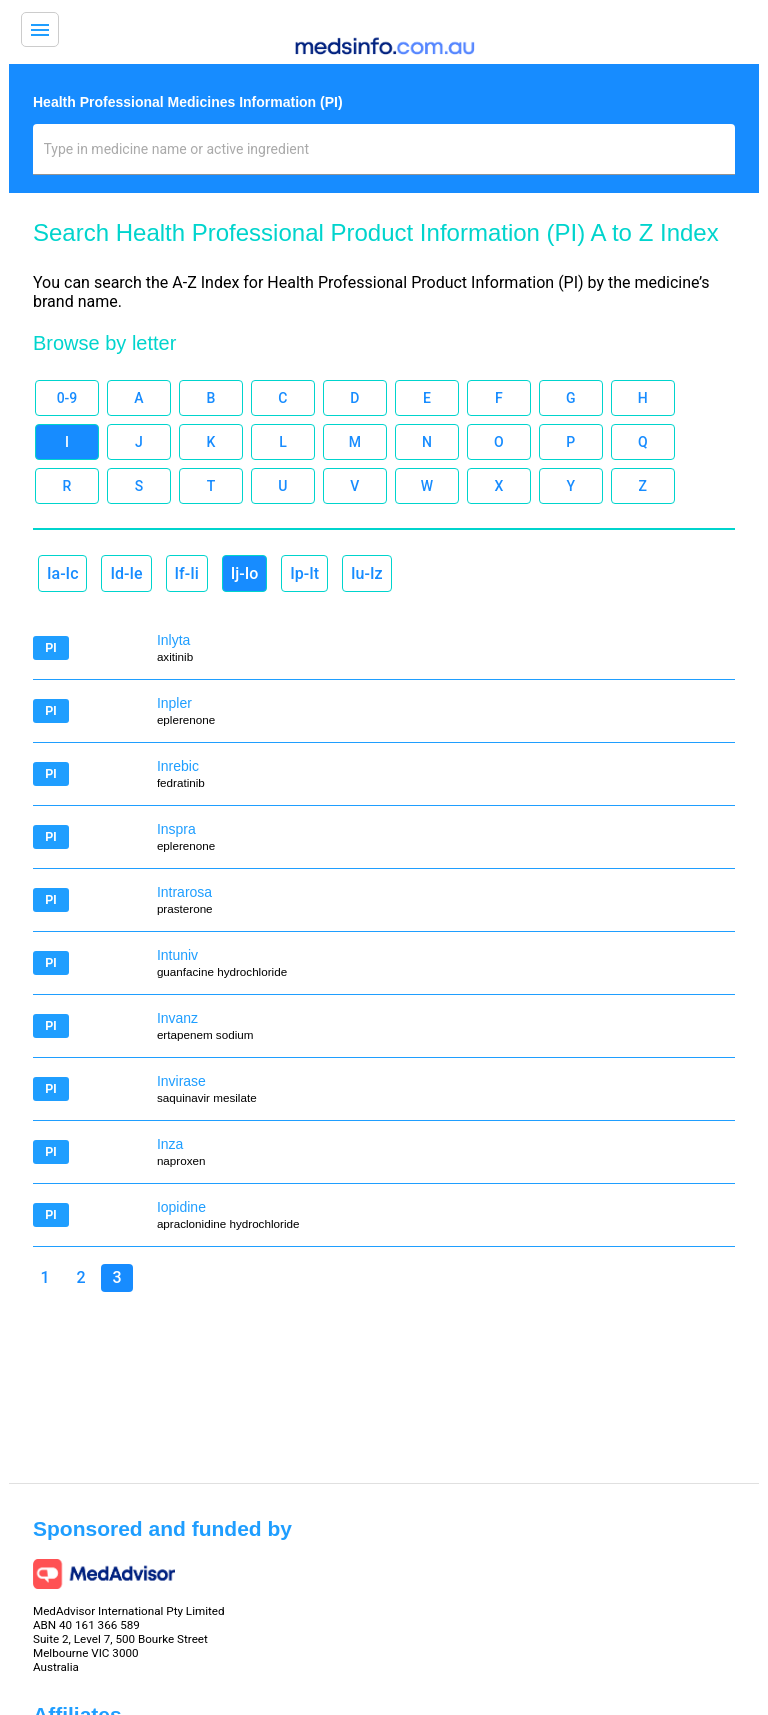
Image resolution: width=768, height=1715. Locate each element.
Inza (170, 1144)
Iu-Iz (366, 573)
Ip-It (304, 573)
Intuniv (177, 955)
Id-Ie (126, 573)
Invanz (177, 1018)
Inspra (176, 829)
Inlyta (173, 640)
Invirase (181, 1081)
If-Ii (187, 573)
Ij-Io (245, 573)
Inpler (174, 703)
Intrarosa (184, 892)
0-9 (67, 398)
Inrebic (178, 766)
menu (40, 30)
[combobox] (384, 157)
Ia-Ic (62, 573)
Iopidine (181, 1207)
